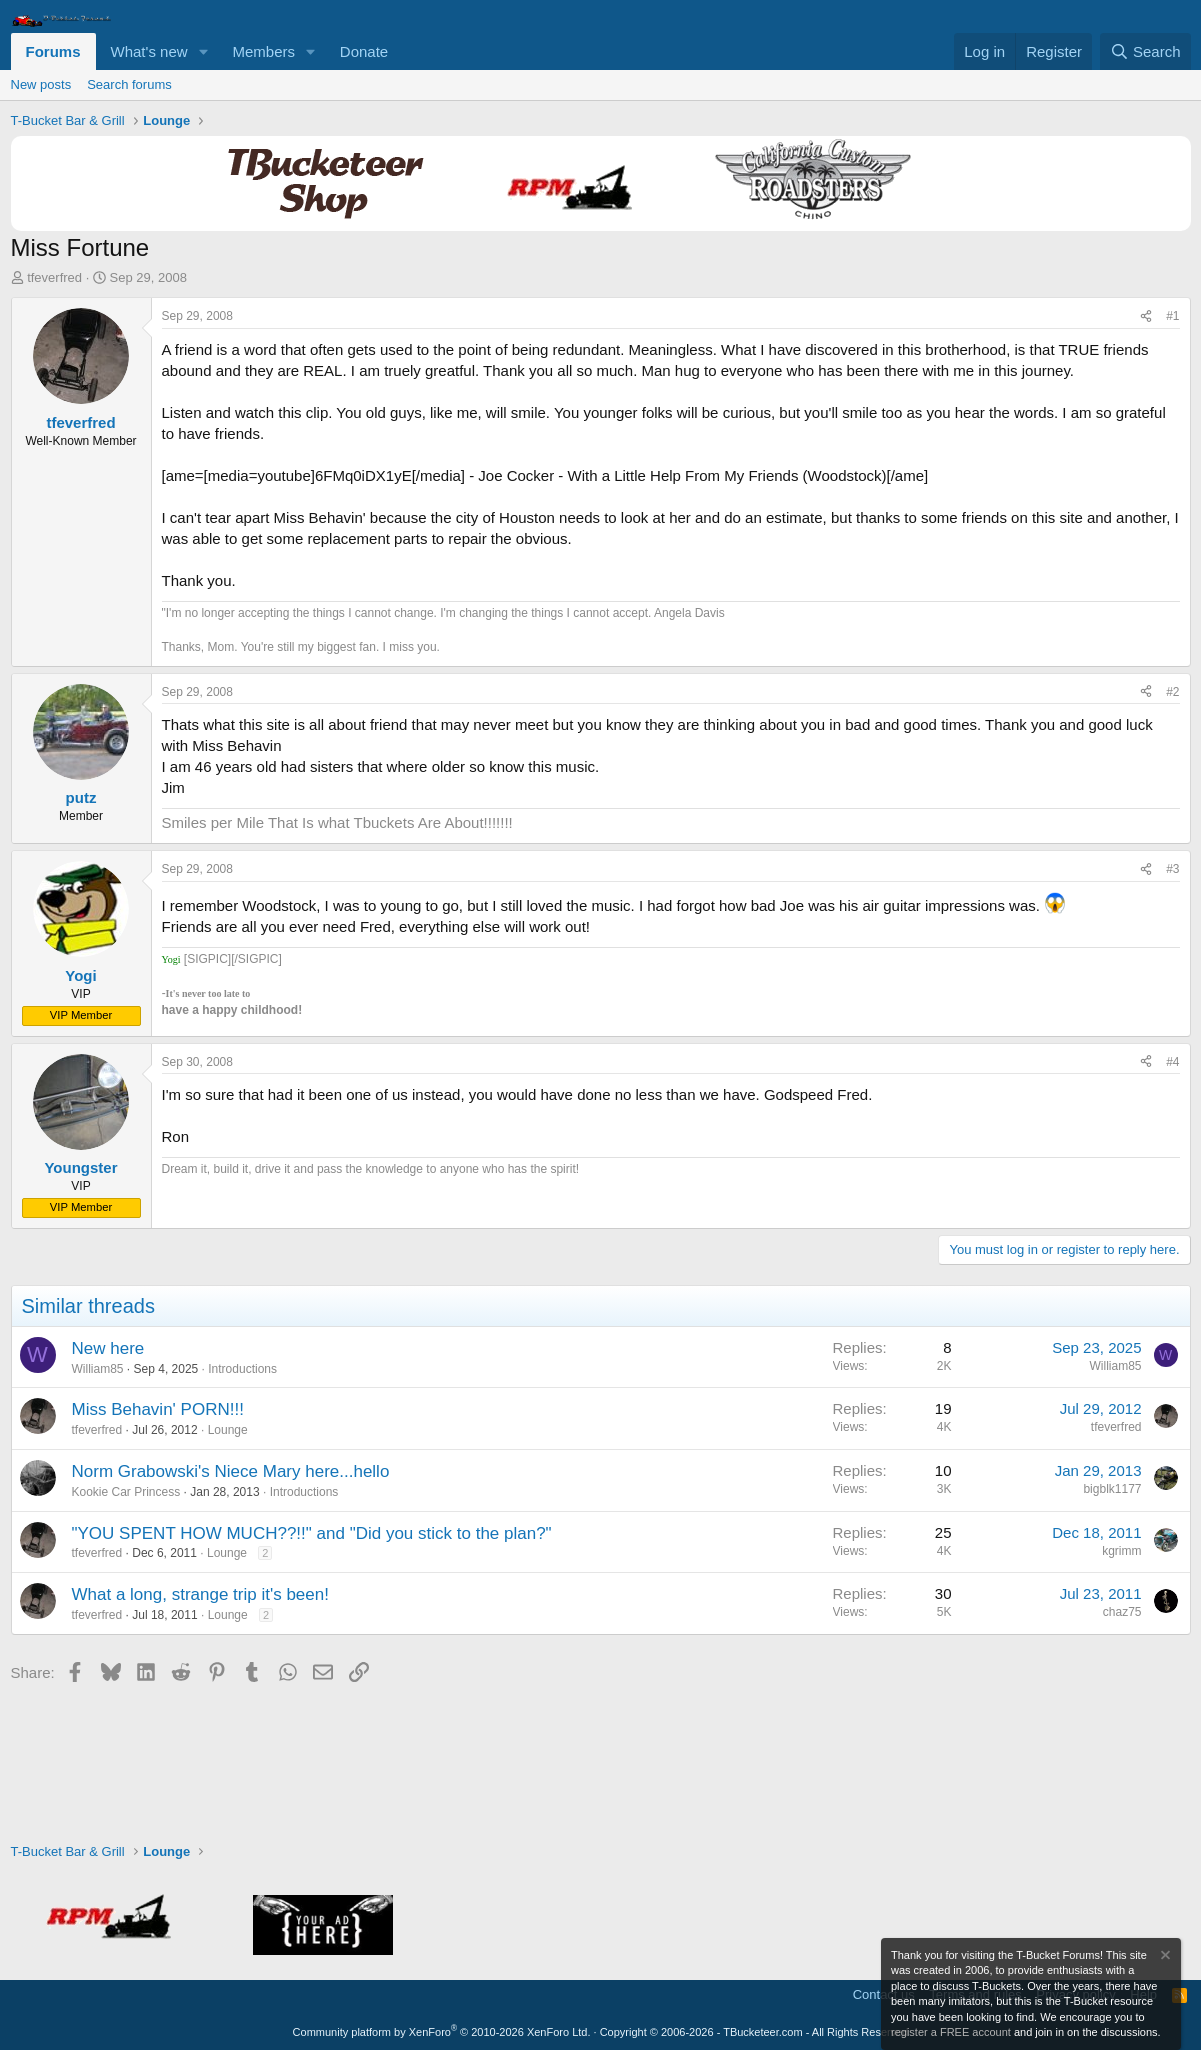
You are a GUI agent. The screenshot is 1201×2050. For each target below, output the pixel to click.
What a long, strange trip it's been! (200, 1594)
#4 (1172, 1062)
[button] (203, 51)
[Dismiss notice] (1164, 1957)
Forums (53, 51)
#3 (1172, 869)
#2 (1172, 692)
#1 (1172, 316)
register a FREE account (951, 2032)
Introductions (242, 1369)
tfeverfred (54, 277)
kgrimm (1121, 1551)
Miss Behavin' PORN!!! (158, 1409)
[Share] (1146, 316)
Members (263, 51)
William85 (98, 1369)
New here (108, 1348)
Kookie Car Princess (126, 1492)
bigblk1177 (1112, 1489)
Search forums (129, 84)
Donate (364, 51)
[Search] (1145, 51)
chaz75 (1122, 1612)
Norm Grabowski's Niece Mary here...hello (231, 1471)
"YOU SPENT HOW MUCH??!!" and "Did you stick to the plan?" (312, 1533)
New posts (41, 84)
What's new (149, 51)
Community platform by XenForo (442, 2032)
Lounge (228, 1430)
